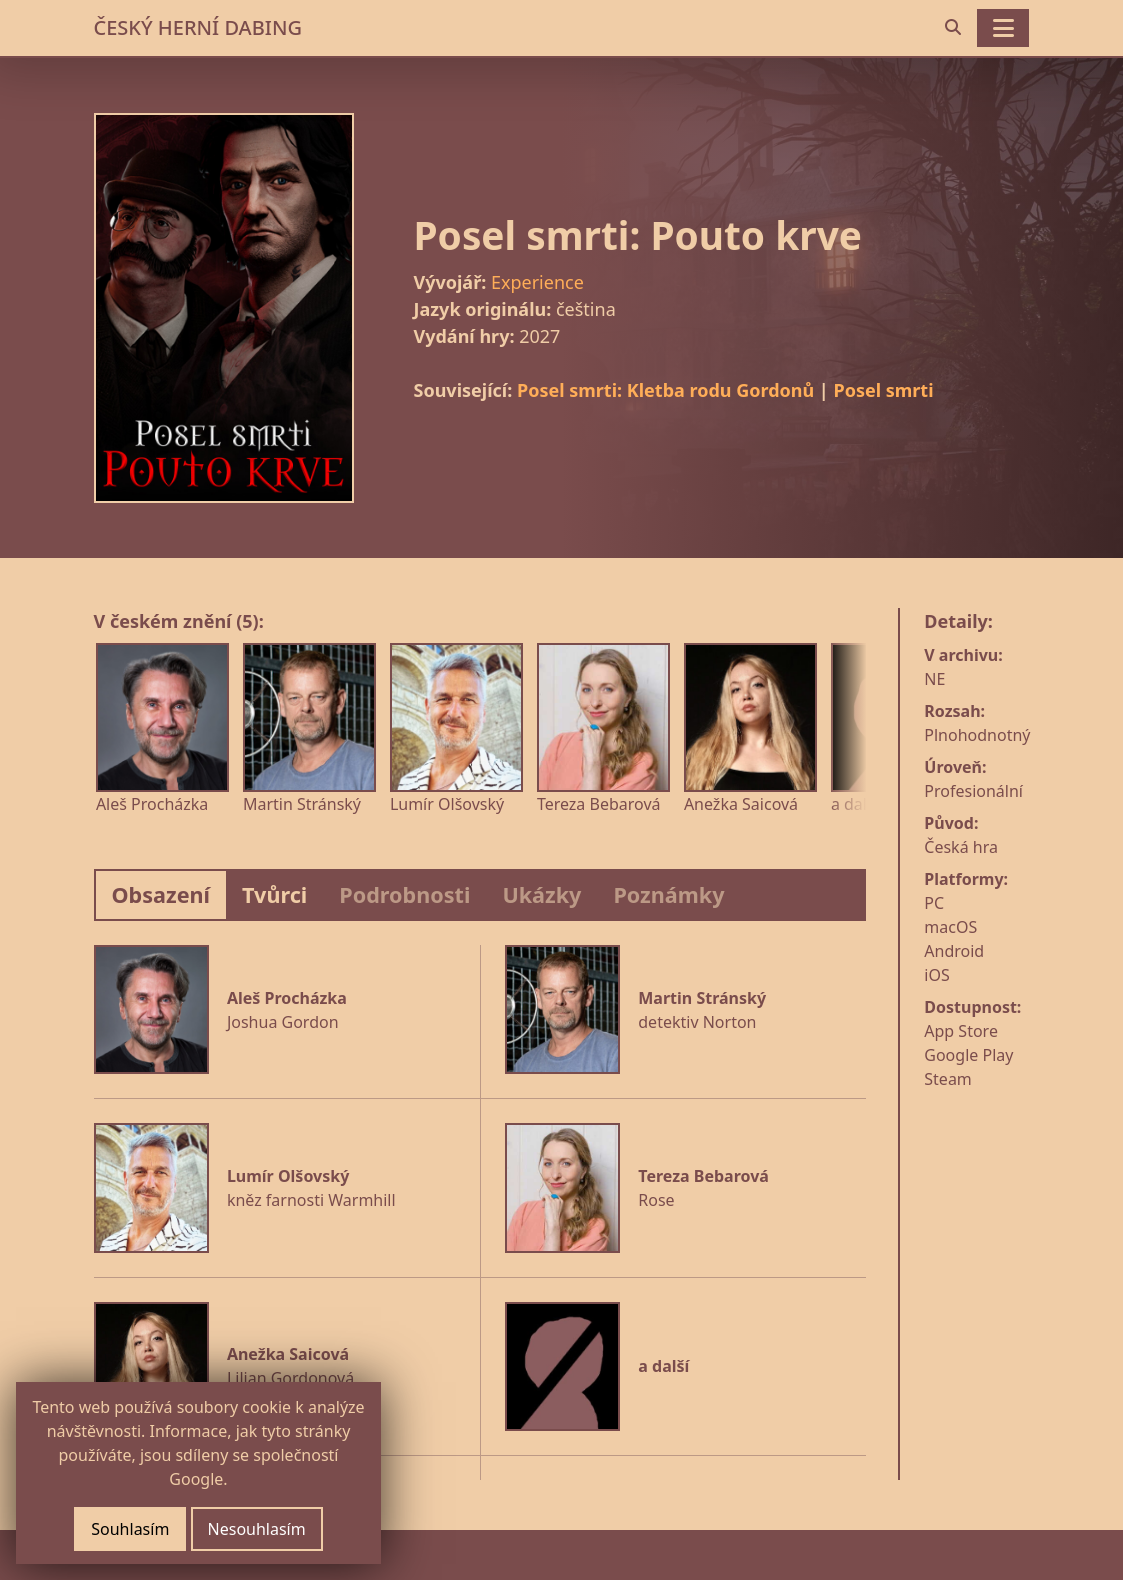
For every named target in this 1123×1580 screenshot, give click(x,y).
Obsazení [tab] (161, 894)
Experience (537, 282)
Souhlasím (130, 1529)
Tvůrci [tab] (274, 894)
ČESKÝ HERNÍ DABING (198, 27)
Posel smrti (883, 390)
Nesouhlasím (257, 1529)
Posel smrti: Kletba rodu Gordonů (665, 390)
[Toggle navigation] (1003, 28)
